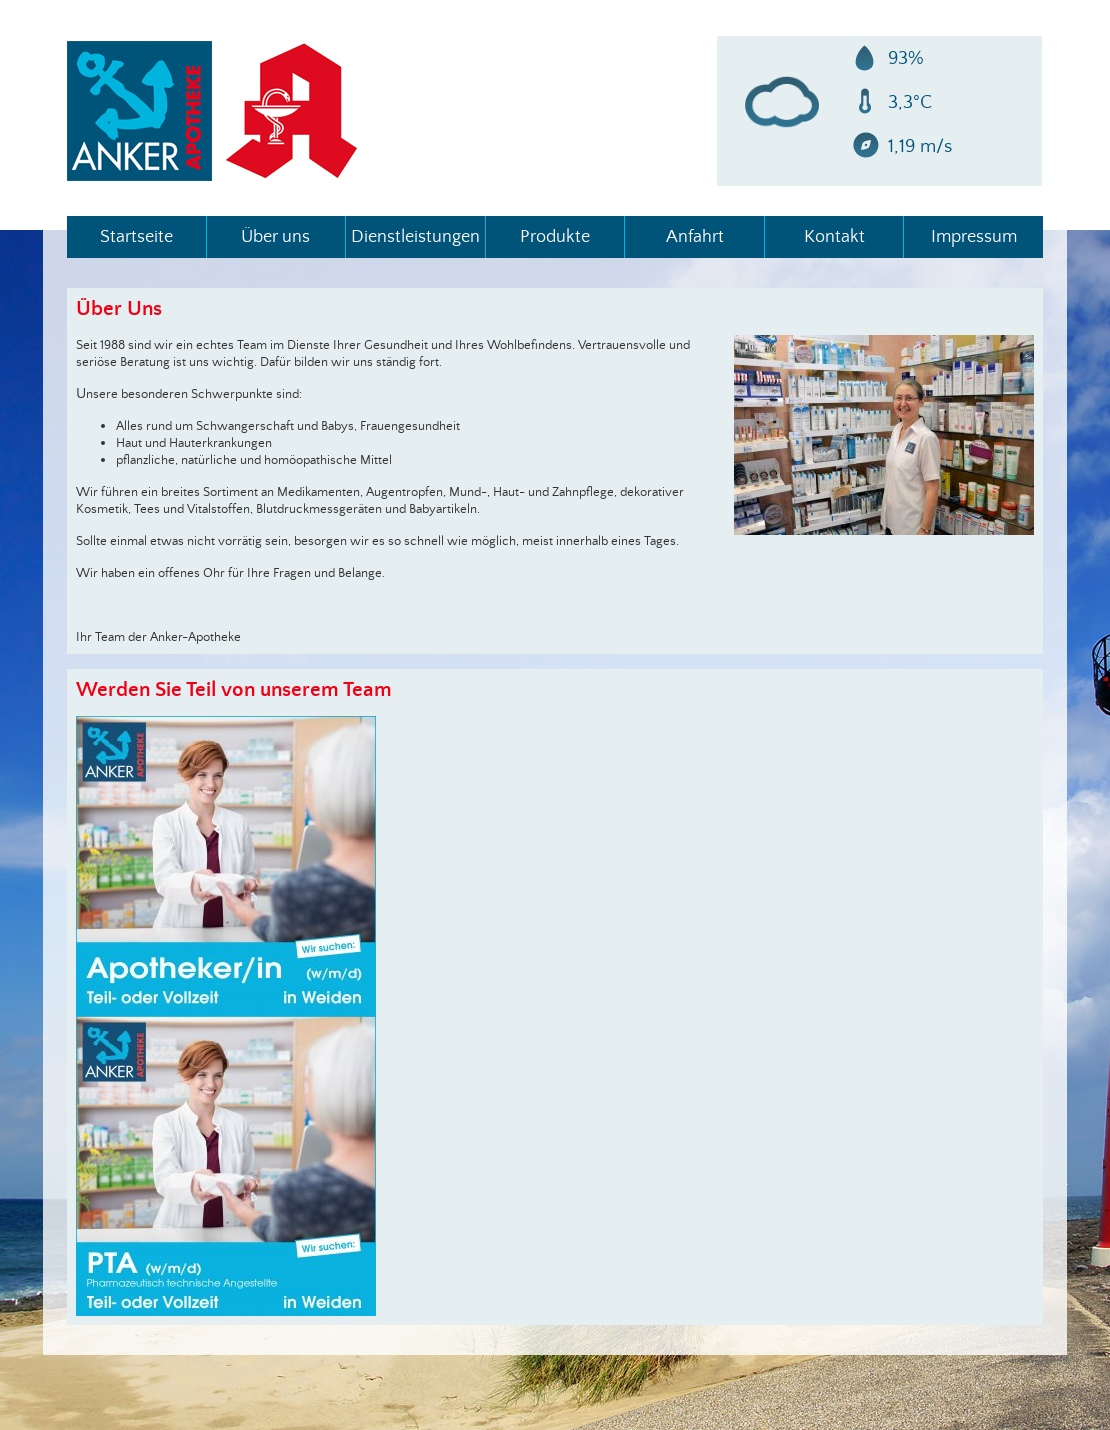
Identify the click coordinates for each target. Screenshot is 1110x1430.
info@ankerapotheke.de (471, 140)
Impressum (437, 170)
